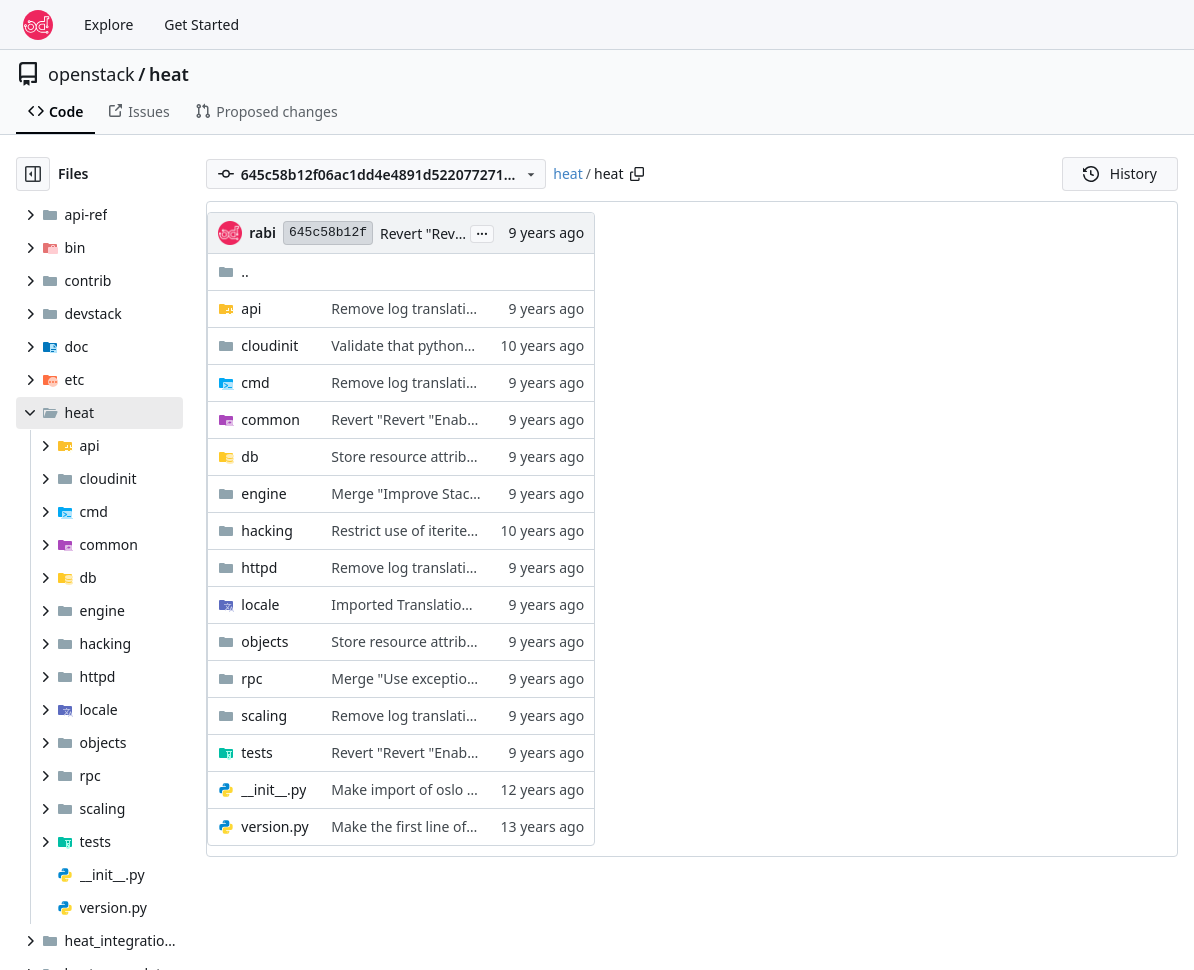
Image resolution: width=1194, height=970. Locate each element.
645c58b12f (328, 232)
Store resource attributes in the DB (445, 456)
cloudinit (269, 345)
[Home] (38, 25)
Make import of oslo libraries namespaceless (477, 789)
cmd (255, 382)
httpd (259, 567)
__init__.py (273, 789)
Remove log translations (410, 308)
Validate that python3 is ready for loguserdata (481, 345)
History (1120, 173)
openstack (91, 74)
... (482, 232)
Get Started (201, 24)
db (249, 456)
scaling (264, 715)
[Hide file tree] (33, 174)
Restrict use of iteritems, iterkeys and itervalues (486, 530)
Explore (108, 24)
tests (256, 752)
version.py (274, 826)
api (251, 308)
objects (264, 641)
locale (260, 604)
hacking (267, 530)
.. (233, 271)
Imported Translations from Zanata (446, 604)
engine (263, 493)
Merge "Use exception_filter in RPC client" (467, 678)
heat (169, 74)
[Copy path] (637, 174)
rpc (251, 678)
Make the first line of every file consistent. (467, 826)
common (270, 419)
